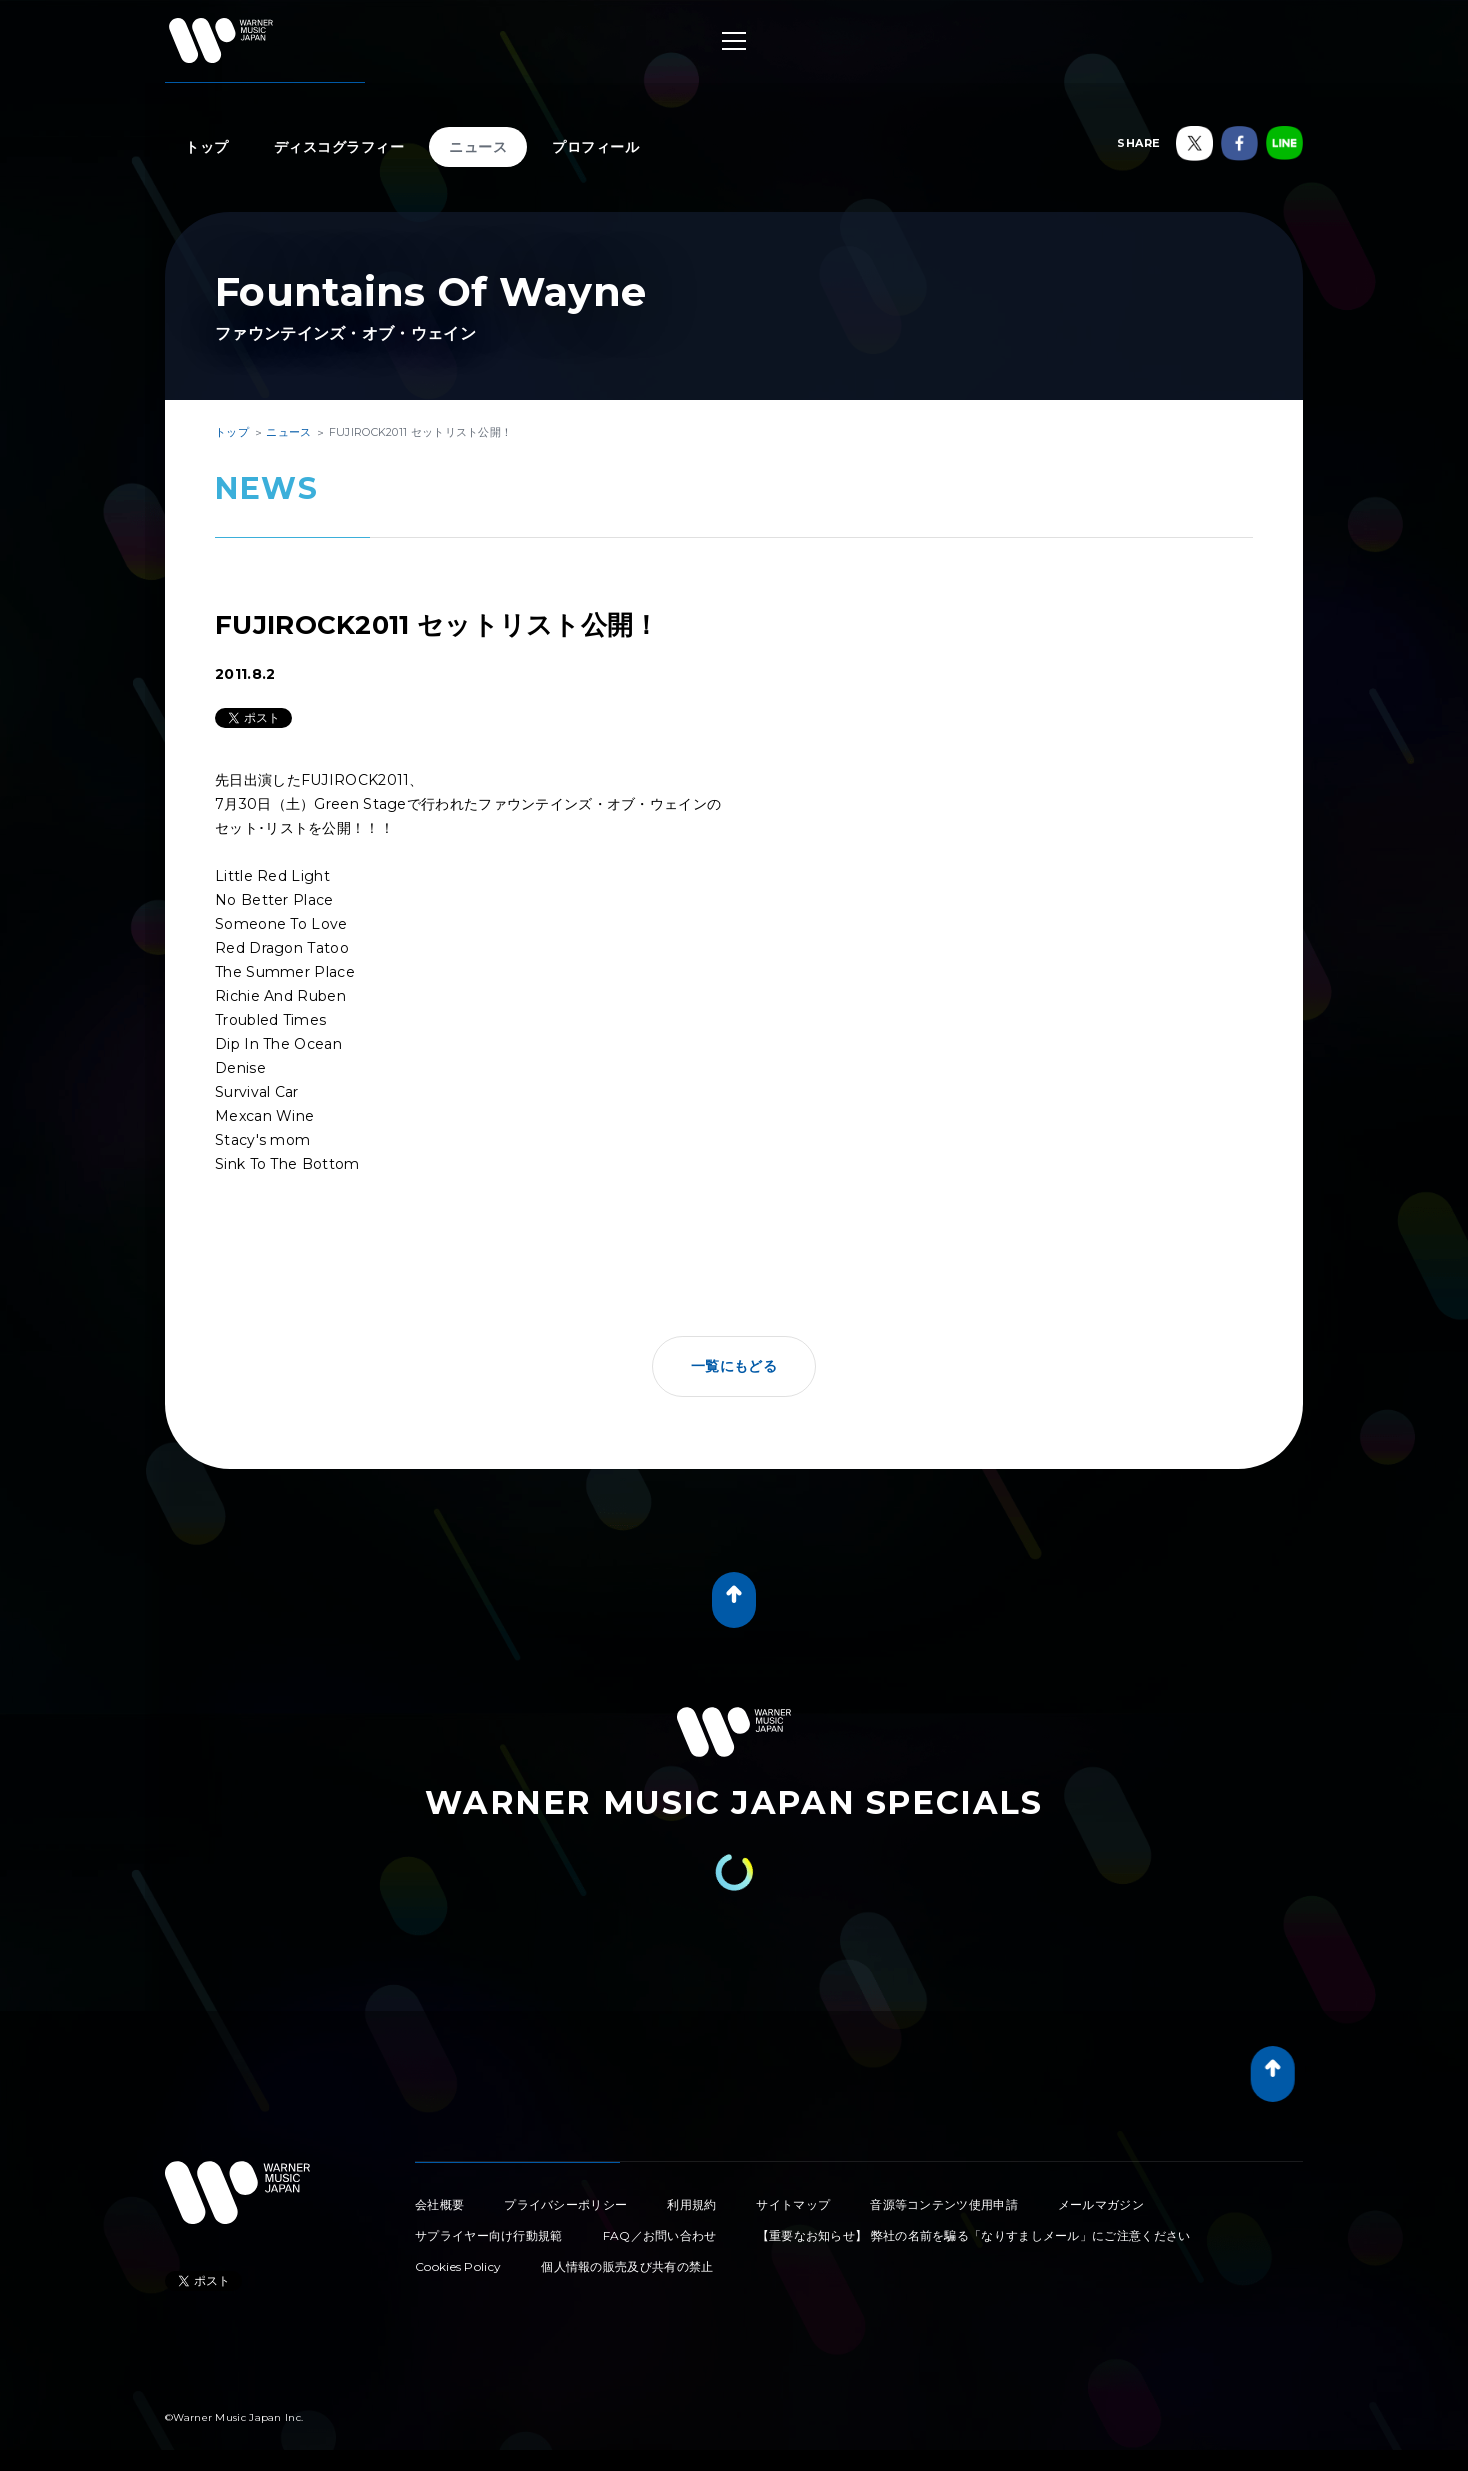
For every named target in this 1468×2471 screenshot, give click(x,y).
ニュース (478, 147)
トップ (207, 147)
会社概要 (439, 2204)
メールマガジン (1101, 2204)
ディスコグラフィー (339, 147)
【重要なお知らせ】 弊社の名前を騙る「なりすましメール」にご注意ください (974, 2235)
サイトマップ (793, 2204)
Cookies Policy (458, 2266)
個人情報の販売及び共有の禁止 (627, 2266)
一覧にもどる (734, 1366)
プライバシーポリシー (565, 2204)
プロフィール (595, 147)
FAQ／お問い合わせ (660, 2235)
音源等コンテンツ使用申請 (944, 2204)
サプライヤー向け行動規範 (489, 2235)
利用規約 (691, 2204)
